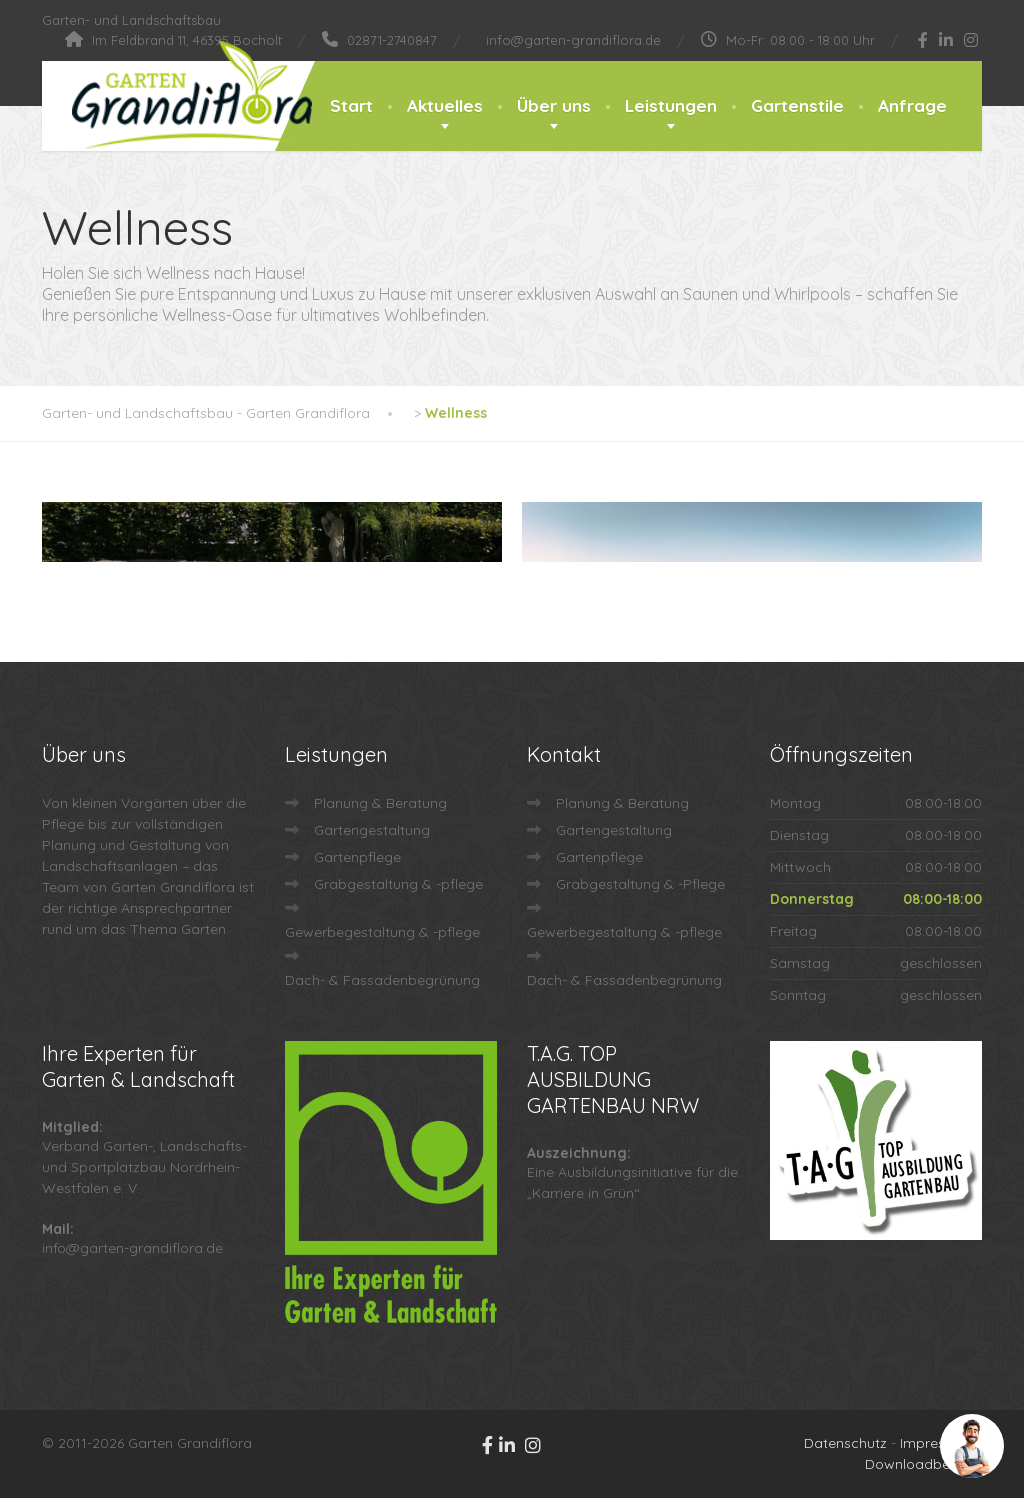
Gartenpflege (357, 857)
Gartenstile (797, 105)
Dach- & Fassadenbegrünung (382, 980)
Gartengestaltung (372, 830)
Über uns (554, 105)
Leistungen (671, 105)
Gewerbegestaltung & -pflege (382, 932)
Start (351, 105)
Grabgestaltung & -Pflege (640, 884)
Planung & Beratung (380, 803)
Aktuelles (445, 105)
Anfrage (912, 105)
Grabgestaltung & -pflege (398, 884)
